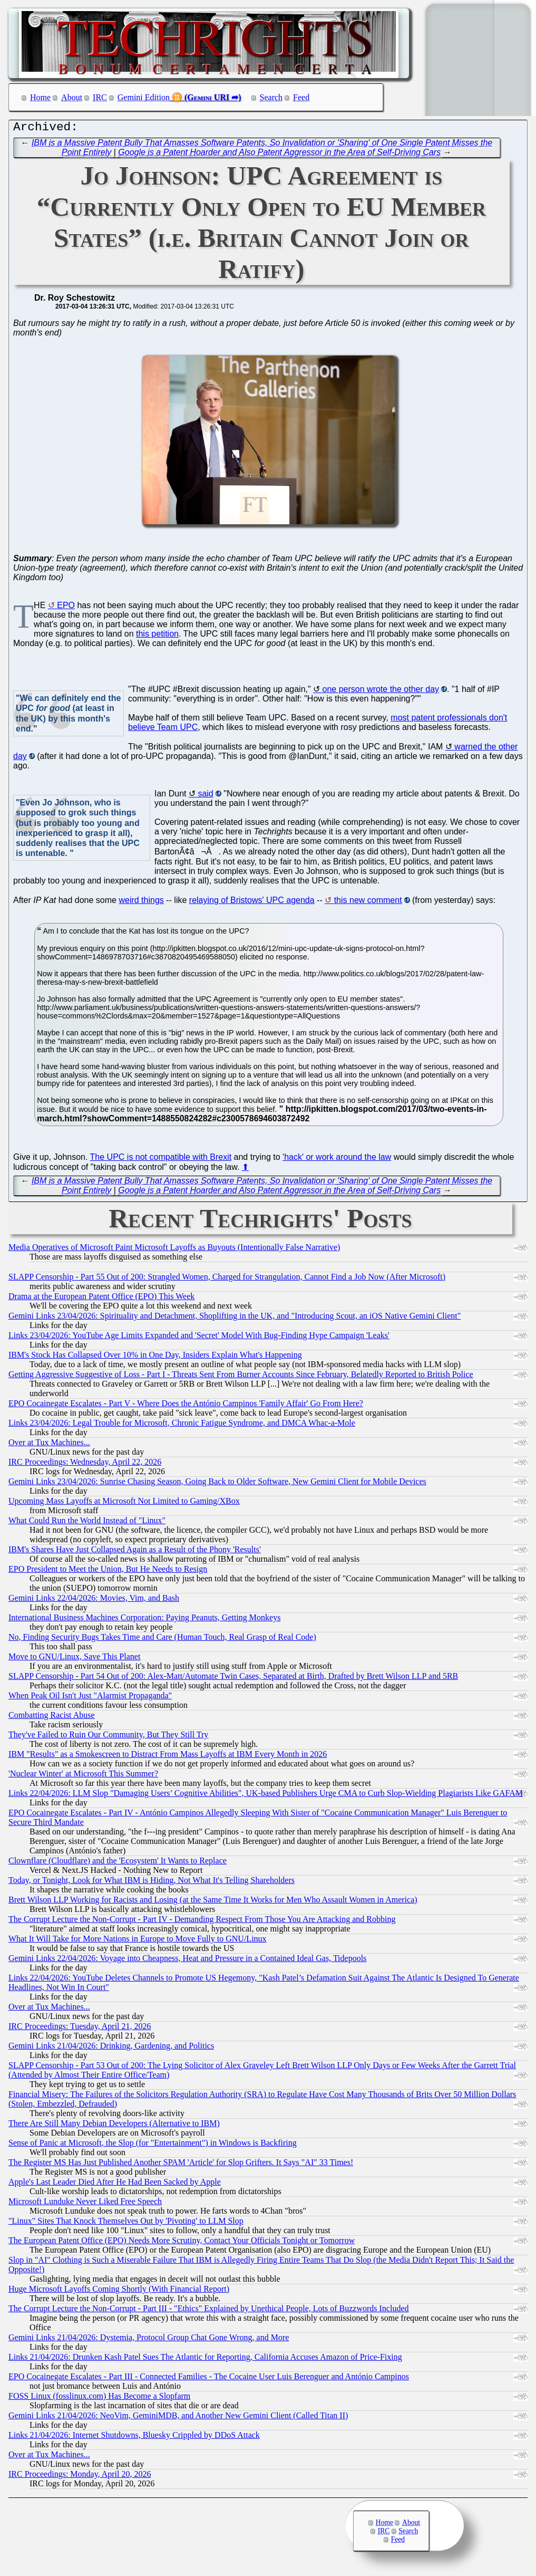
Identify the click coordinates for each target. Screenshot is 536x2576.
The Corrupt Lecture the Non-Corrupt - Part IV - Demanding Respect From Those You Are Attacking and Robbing (201, 1921)
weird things (141, 902)
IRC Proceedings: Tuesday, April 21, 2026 (79, 2028)
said (205, 796)
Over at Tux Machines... (49, 1444)
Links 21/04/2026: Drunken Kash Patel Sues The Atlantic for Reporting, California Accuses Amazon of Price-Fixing (205, 2359)
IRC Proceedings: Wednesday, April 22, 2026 (84, 1464)
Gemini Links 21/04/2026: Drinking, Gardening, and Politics (111, 2048)
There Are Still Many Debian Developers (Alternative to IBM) (114, 2125)
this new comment (368, 902)
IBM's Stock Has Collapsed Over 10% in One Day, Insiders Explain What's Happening (155, 1357)
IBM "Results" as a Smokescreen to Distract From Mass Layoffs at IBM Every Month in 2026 (167, 1756)
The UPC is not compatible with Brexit (161, 1159)
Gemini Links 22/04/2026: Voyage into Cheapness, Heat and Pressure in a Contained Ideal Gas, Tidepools (187, 1960)
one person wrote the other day (381, 691)
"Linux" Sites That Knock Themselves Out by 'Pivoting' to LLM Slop (125, 2223)
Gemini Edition (144, 97)
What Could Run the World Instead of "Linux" (86, 1522)
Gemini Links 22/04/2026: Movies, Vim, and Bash (93, 1600)
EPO (66, 607)
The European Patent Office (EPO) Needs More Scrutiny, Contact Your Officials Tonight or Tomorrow (181, 2242)
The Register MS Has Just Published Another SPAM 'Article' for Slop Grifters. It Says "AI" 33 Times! (180, 2164)
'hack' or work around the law (336, 1159)
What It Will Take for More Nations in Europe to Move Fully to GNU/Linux (137, 1941)
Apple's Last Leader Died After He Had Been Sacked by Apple (114, 2184)
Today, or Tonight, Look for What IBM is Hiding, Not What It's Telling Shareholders (151, 1882)
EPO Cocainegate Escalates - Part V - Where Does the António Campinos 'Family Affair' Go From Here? (185, 1405)
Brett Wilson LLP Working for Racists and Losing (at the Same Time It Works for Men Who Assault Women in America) (212, 1902)
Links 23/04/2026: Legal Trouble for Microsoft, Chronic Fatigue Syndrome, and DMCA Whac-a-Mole (181, 1425)
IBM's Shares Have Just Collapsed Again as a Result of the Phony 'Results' (134, 1551)
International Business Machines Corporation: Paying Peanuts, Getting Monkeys (144, 1620)
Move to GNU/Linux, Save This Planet (74, 1659)
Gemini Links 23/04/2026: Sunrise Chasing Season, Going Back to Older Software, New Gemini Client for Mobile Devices (217, 1483)
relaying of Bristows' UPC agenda (252, 902)
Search (271, 97)
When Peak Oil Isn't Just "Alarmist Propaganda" (90, 1698)
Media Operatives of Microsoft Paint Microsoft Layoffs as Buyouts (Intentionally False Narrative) (174, 1249)
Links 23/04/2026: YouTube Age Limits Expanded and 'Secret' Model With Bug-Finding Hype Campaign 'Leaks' (198, 1337)
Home (40, 97)
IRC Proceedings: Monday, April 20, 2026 (79, 2476)
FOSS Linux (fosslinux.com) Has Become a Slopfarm (99, 2398)
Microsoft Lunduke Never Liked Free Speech (85, 2203)
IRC (100, 97)
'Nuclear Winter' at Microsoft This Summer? (83, 1776)
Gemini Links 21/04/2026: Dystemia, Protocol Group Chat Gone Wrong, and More (148, 2339)
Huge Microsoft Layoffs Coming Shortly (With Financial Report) (118, 2291)
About (71, 97)
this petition (157, 636)
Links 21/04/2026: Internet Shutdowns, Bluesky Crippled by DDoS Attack (134, 2437)
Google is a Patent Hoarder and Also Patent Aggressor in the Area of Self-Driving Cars (279, 154)
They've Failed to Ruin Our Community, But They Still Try (108, 1737)
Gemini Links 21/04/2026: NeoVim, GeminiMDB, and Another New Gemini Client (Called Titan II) (178, 2418)
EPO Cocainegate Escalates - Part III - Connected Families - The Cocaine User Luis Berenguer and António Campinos (208, 2379)
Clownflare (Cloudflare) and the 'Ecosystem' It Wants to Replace (117, 1863)
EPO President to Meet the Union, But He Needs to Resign (107, 1571)
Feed (301, 97)
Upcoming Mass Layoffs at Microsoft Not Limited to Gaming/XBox (124, 1503)
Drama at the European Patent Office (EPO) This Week (101, 1298)
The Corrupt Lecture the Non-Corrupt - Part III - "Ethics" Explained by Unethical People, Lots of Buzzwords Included (208, 2310)
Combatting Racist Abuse (51, 1717)
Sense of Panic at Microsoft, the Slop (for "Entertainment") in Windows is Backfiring (152, 2145)
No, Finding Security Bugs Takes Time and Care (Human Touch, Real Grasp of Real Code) (162, 1639)
